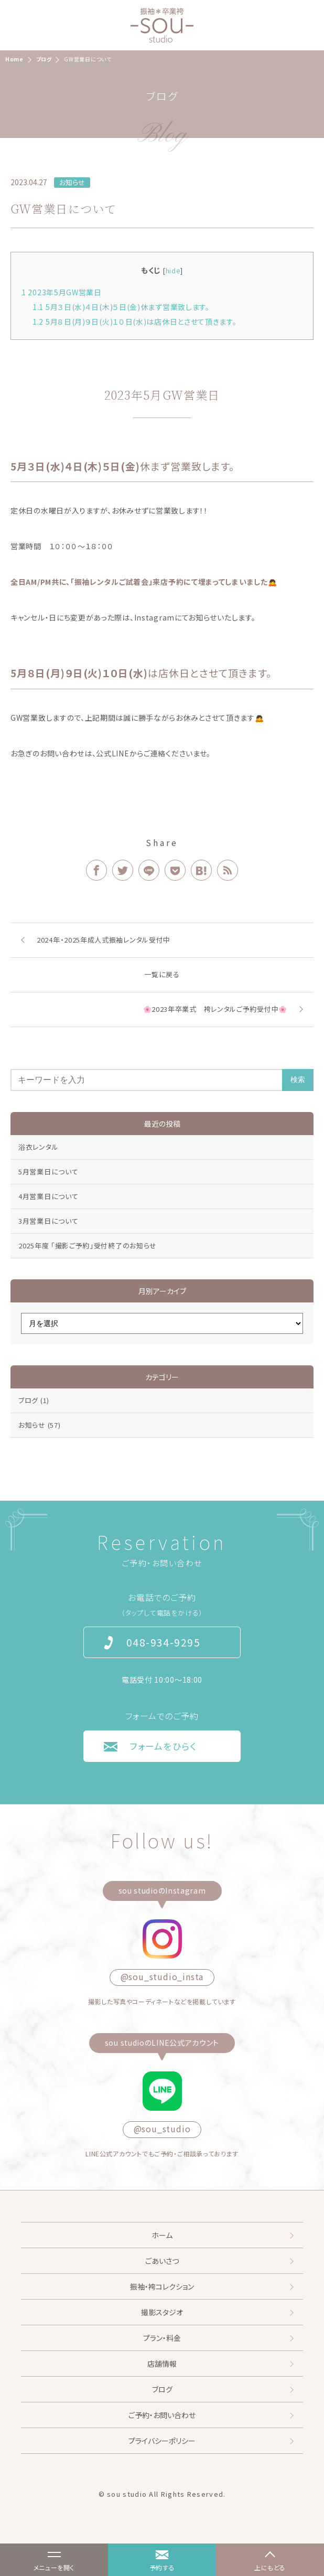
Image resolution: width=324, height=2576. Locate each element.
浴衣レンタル (38, 1147)
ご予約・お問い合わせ (162, 2415)
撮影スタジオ (162, 2312)
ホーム (162, 2235)
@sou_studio (162, 2128)
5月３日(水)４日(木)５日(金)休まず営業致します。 (121, 307)
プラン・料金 (162, 2338)
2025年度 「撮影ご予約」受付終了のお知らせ (87, 1245)
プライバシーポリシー (162, 2440)
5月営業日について (48, 1172)
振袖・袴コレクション (162, 2286)
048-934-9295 (163, 1642)
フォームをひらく (163, 1745)
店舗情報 (162, 2363)
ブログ (33, 1400)
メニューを (48, 2562)
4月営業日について (48, 1196)
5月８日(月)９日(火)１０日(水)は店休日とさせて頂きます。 (135, 321)
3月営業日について (48, 1221)
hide (173, 270)
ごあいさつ (162, 2261)
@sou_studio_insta (162, 1976)
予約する (162, 2567)
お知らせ (72, 182)
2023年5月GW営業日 (61, 292)
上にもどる (270, 2567)
